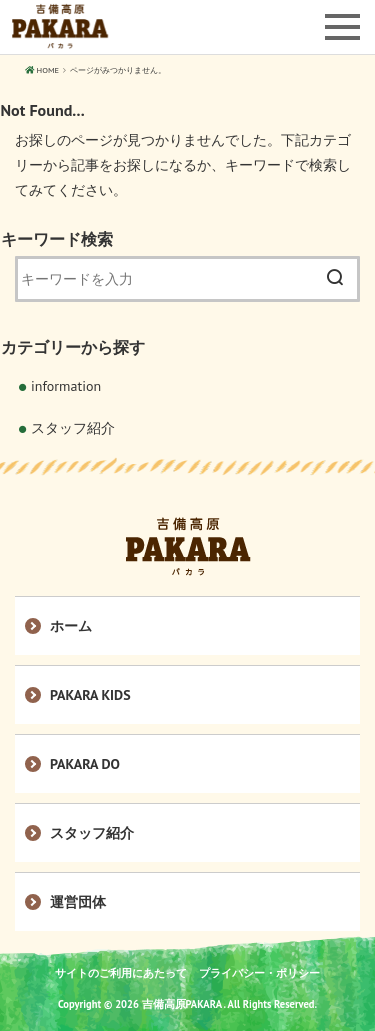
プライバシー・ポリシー (259, 973)
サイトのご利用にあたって (121, 973)
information (66, 386)
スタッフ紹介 (73, 428)
